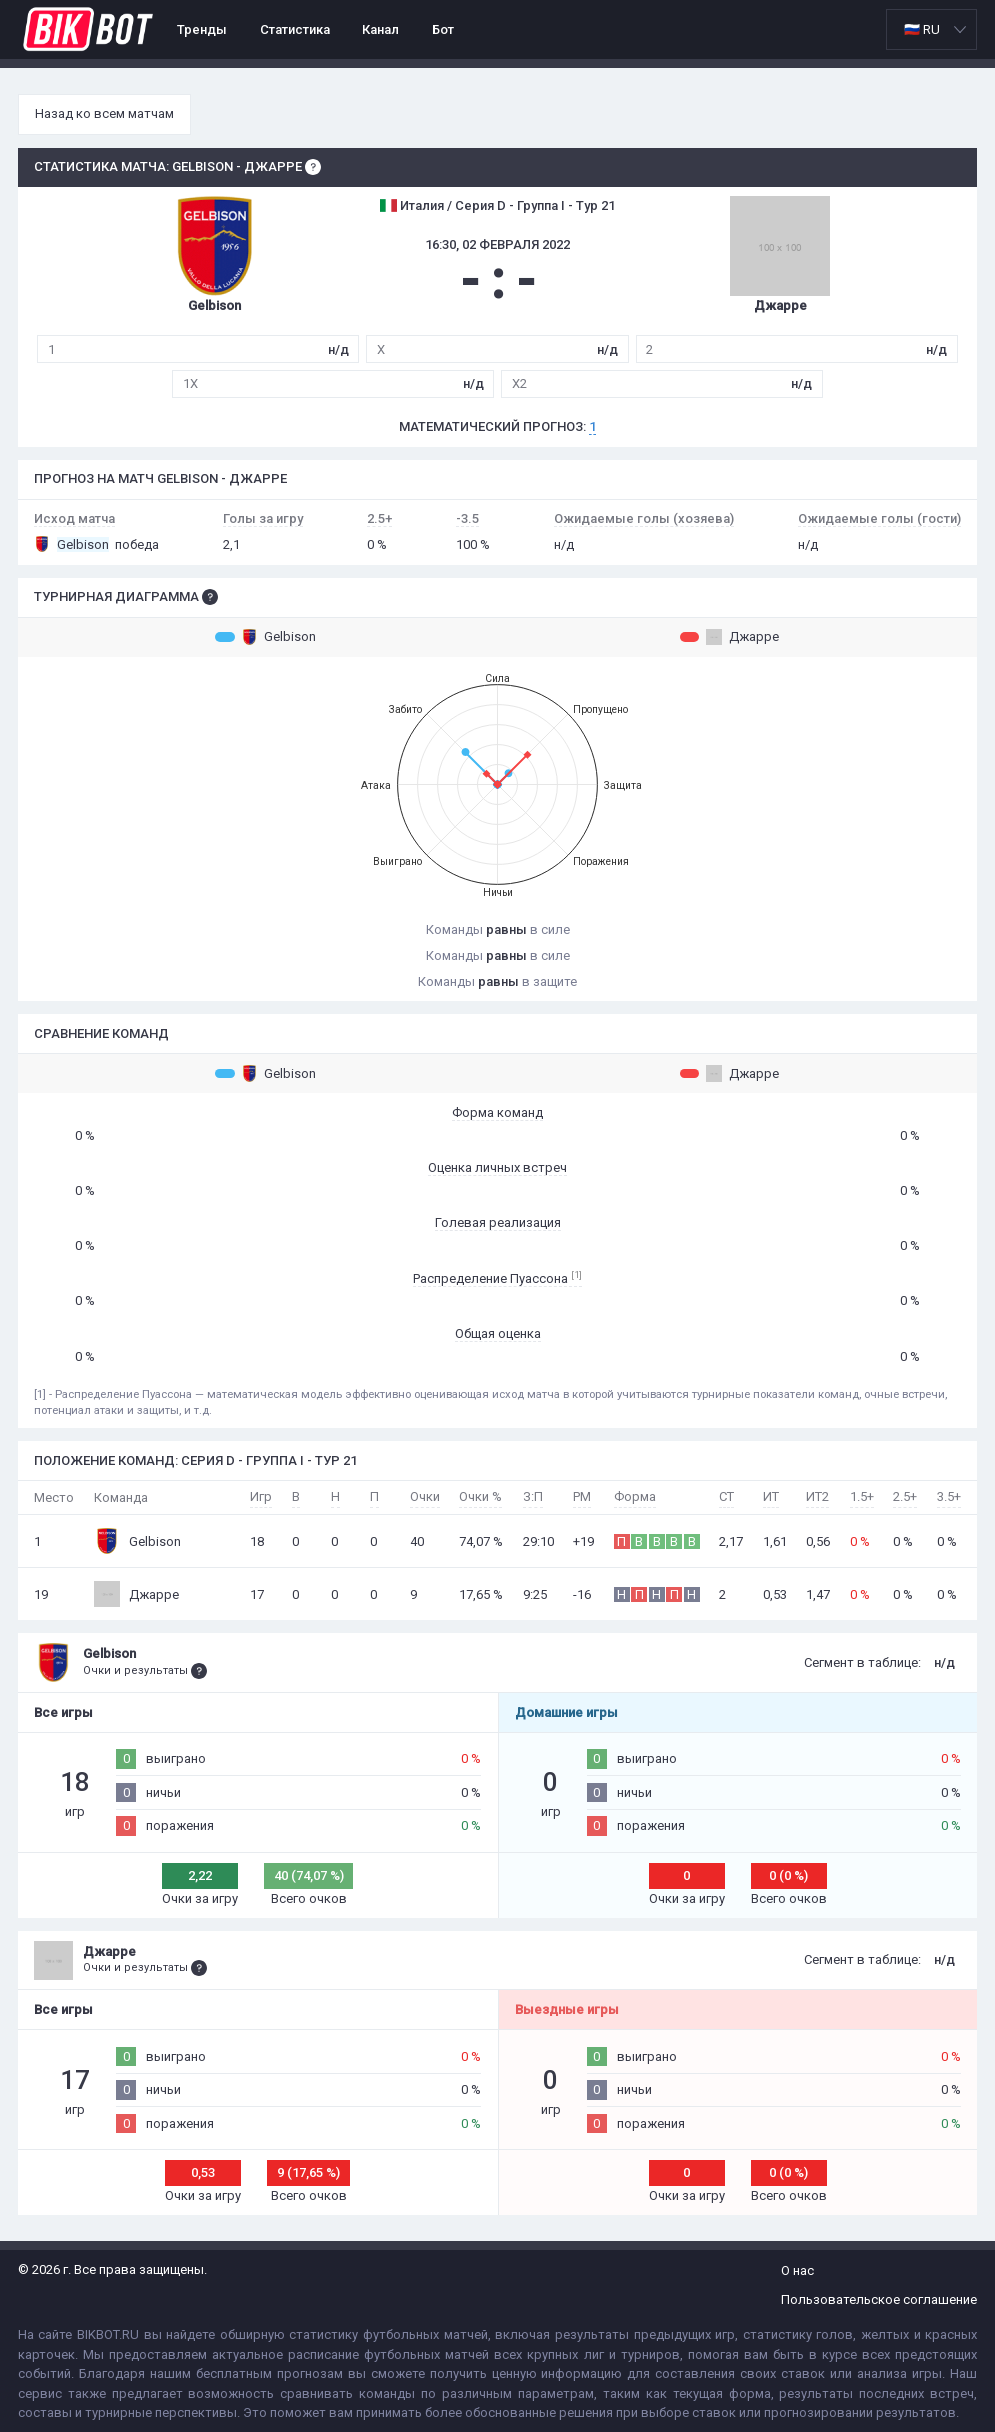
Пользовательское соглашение (879, 2299)
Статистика (295, 29)
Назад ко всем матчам (104, 113)
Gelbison (265, 637)
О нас (797, 2270)
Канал (380, 29)
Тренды (202, 29)
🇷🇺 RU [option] (922, 29)
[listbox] (931, 29)
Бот (443, 29)
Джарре (729, 637)
